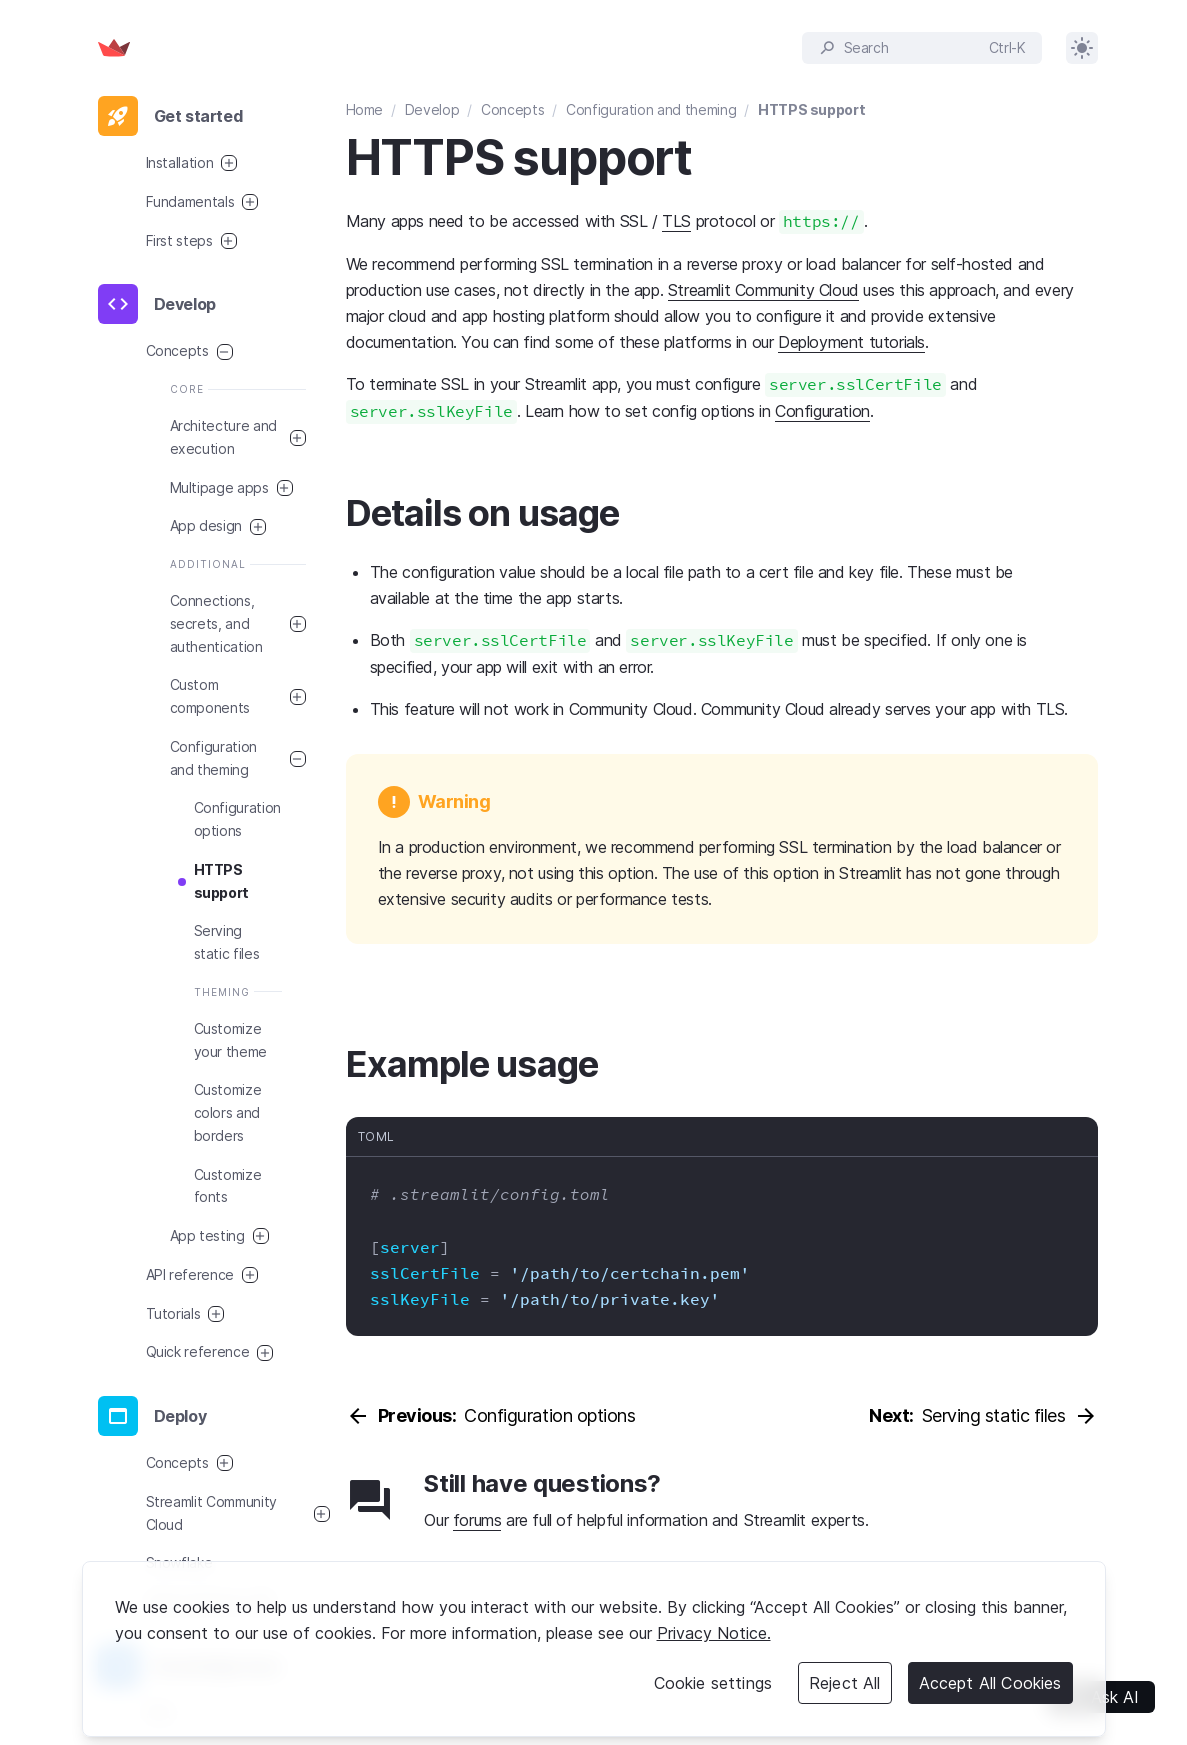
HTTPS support (811, 109)
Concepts (512, 109)
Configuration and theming (651, 109)
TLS (676, 221)
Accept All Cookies (990, 1683)
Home (365, 109)
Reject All (845, 1683)
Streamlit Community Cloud (763, 290)
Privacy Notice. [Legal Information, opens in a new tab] (714, 1633)
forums (477, 1520)
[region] (594, 1649)
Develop (432, 109)
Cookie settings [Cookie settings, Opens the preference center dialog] (713, 1683)
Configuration (822, 411)
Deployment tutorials (851, 342)
